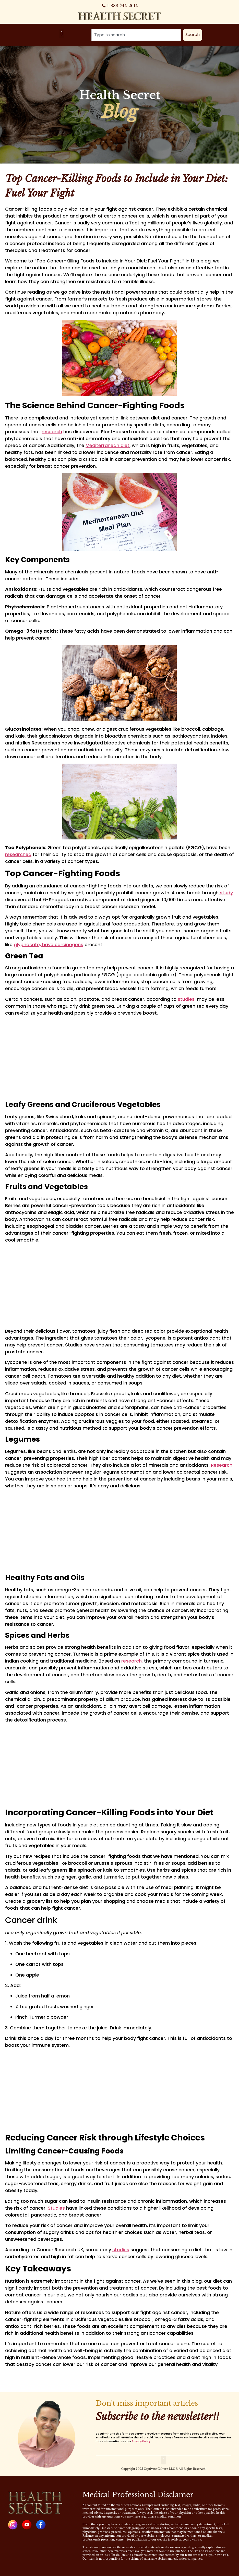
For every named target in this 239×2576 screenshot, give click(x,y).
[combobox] (136, 35)
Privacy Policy (141, 2441)
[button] (61, 33)
